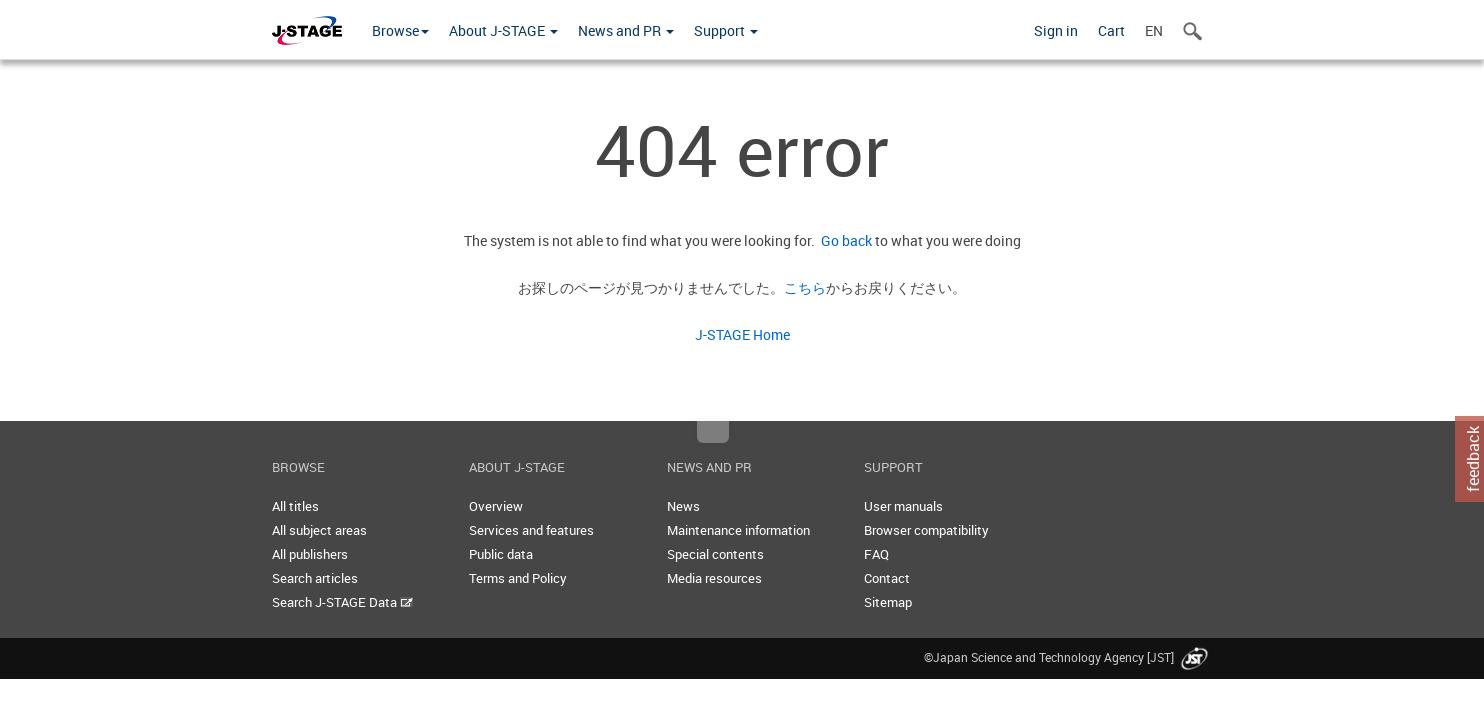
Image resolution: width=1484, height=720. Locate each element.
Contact (887, 578)
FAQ (876, 554)
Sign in (1056, 30)
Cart (1111, 30)
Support (726, 30)
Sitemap (888, 602)
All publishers (310, 554)
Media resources (714, 578)
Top (713, 432)
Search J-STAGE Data (342, 602)
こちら (805, 287)
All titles (295, 506)
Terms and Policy (518, 578)
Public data (501, 554)
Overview (496, 506)
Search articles (315, 578)
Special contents (715, 554)
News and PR (626, 30)
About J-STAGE (503, 30)
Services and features (531, 530)
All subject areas (319, 530)
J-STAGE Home (742, 334)
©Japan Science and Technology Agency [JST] (1068, 657)
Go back (843, 240)
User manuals (903, 506)
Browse (400, 30)
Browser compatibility (926, 530)
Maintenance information (738, 530)
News (683, 506)
